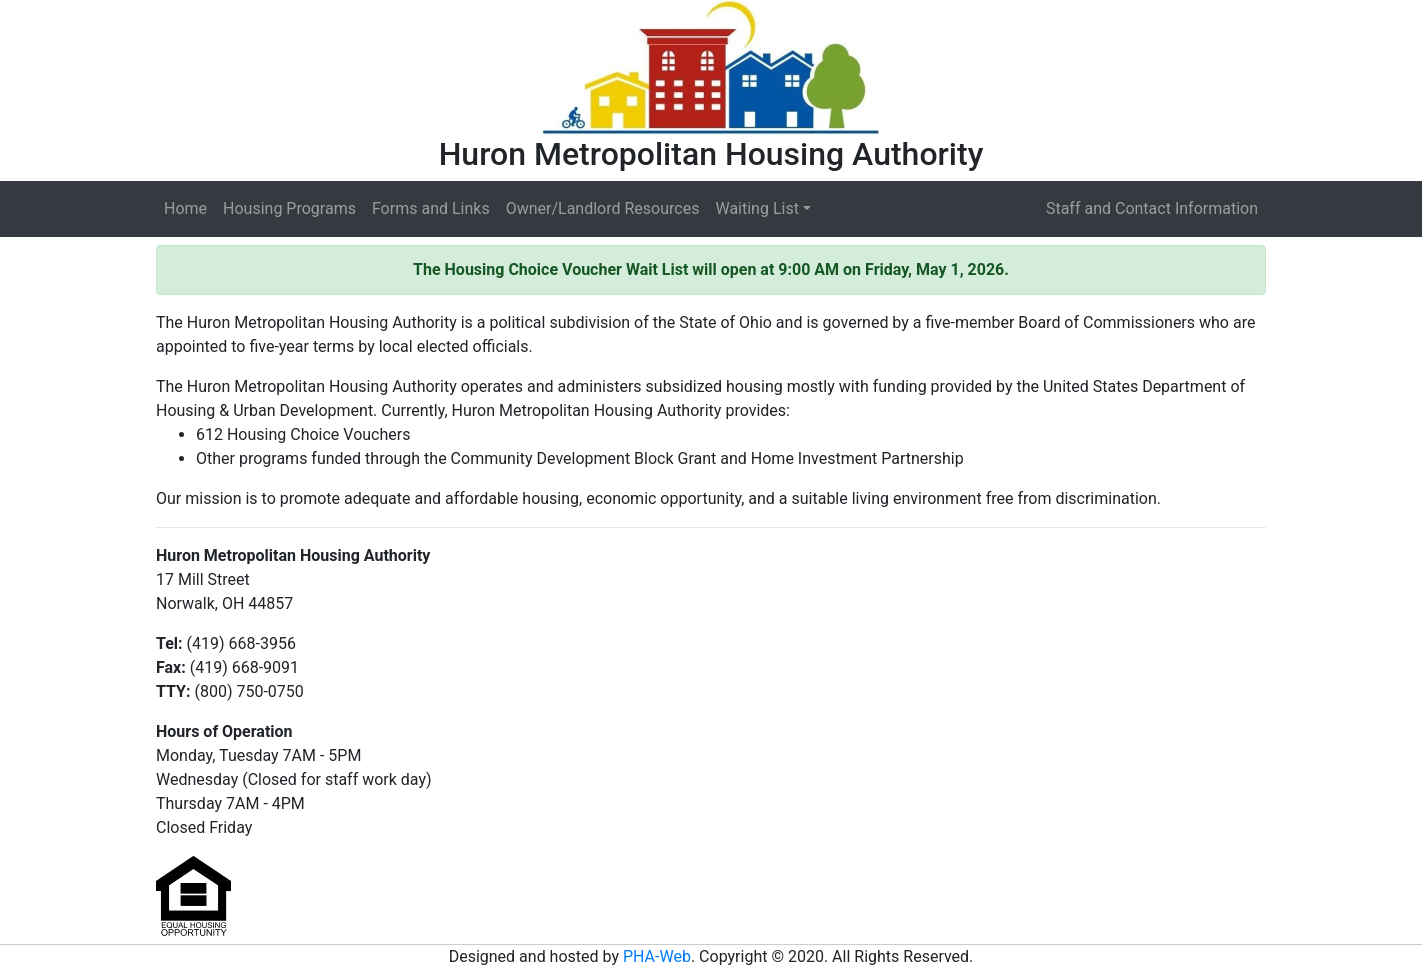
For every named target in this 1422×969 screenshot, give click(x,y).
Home (185, 208)
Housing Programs (289, 208)
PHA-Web (657, 956)
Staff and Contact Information (1152, 208)
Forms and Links (431, 208)
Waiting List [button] (756, 208)
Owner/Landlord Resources (603, 208)
